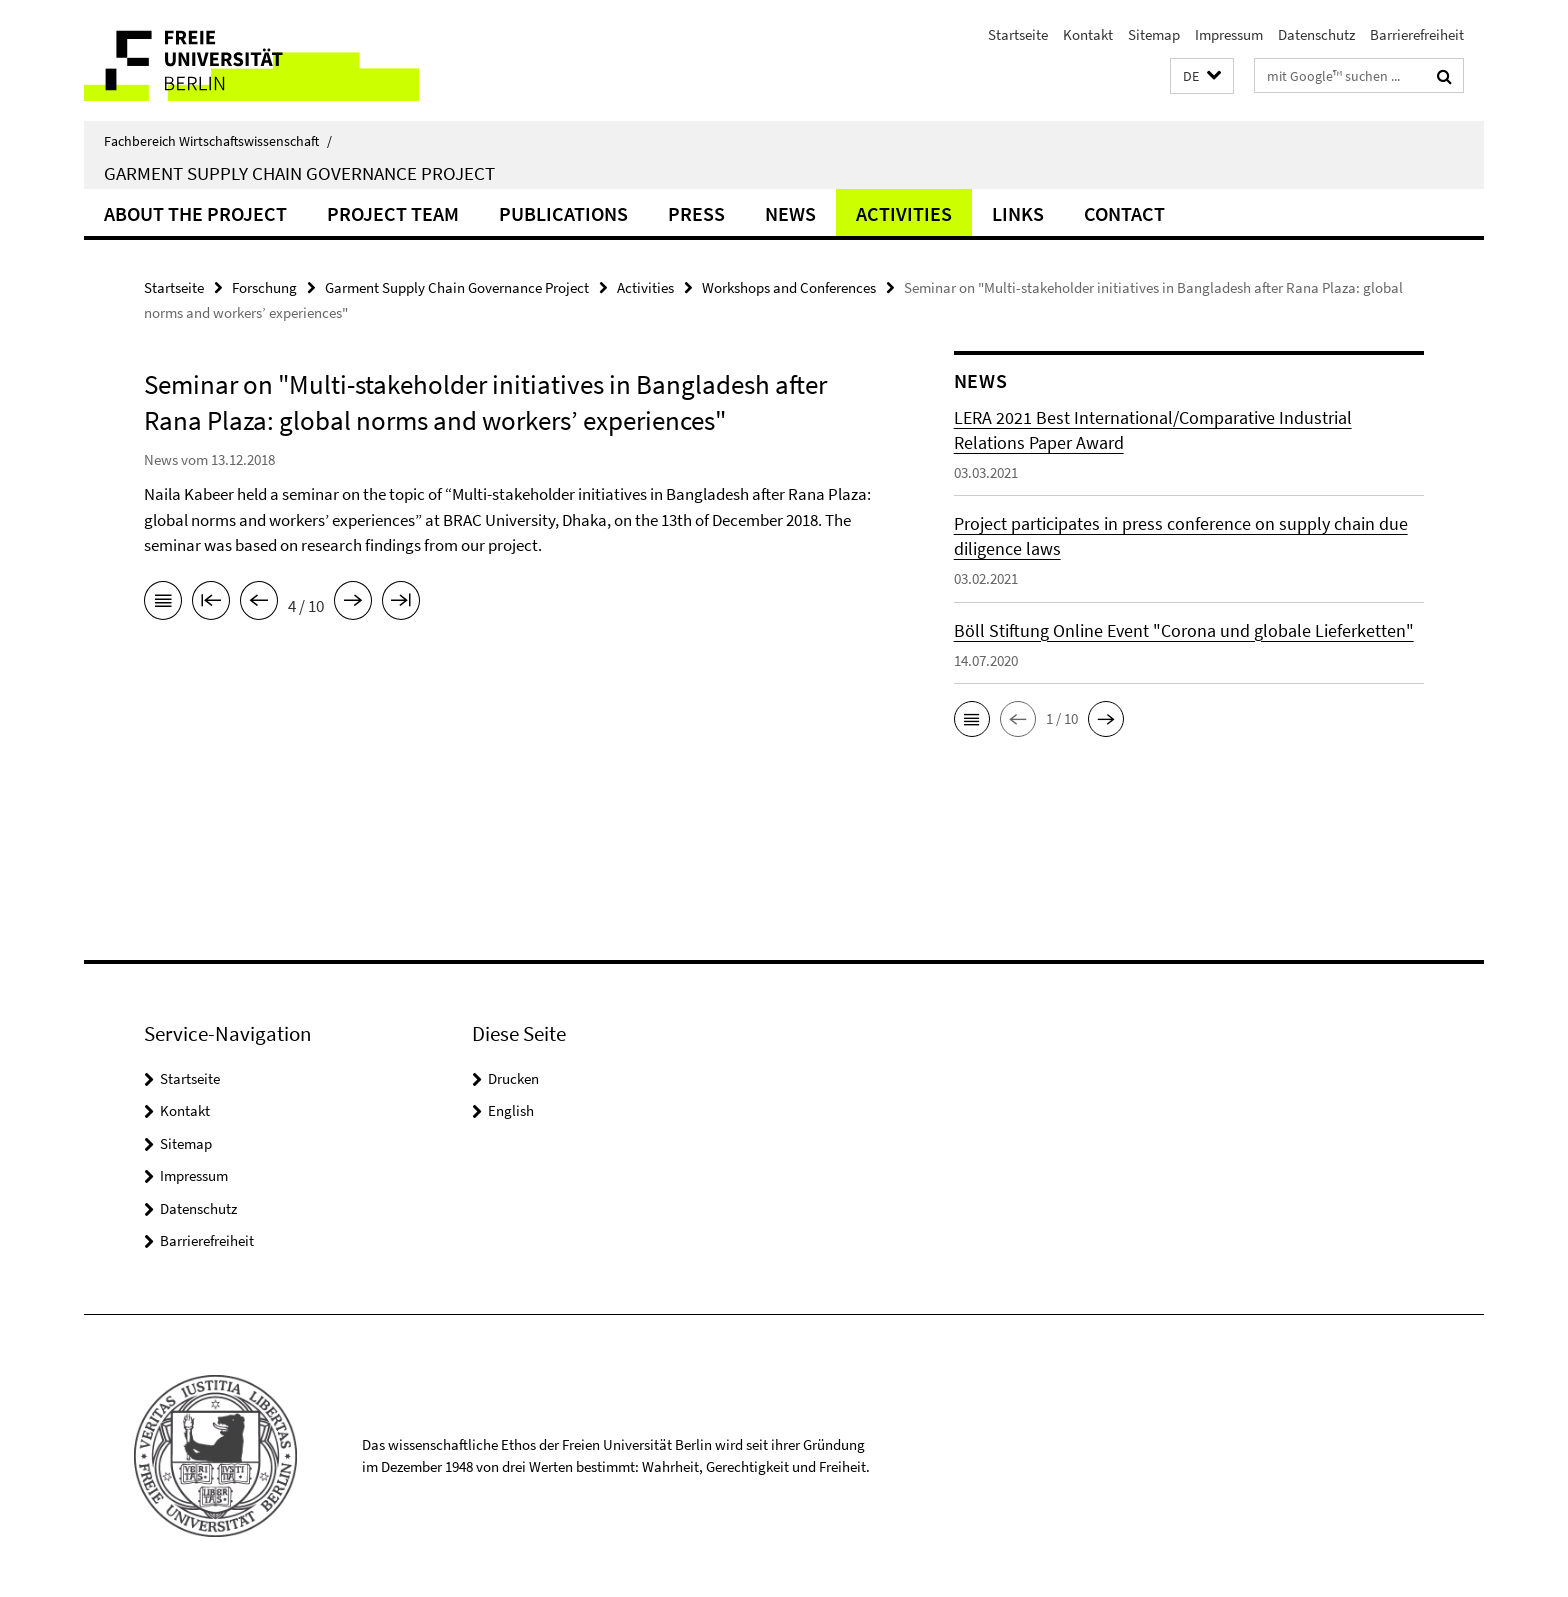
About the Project (195, 213)
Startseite (1018, 34)
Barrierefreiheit (1417, 34)
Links (1018, 213)
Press (696, 213)
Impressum (1229, 34)
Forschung (264, 287)
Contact (1124, 213)
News (790, 213)
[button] (1202, 76)
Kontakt (1088, 34)
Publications (563, 213)
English (511, 1110)
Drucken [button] (513, 1078)
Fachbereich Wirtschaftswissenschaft (218, 141)
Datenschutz (1316, 34)
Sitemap (1154, 34)
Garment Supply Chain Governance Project (299, 173)
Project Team (393, 213)
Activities (904, 213)
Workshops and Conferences (789, 287)
